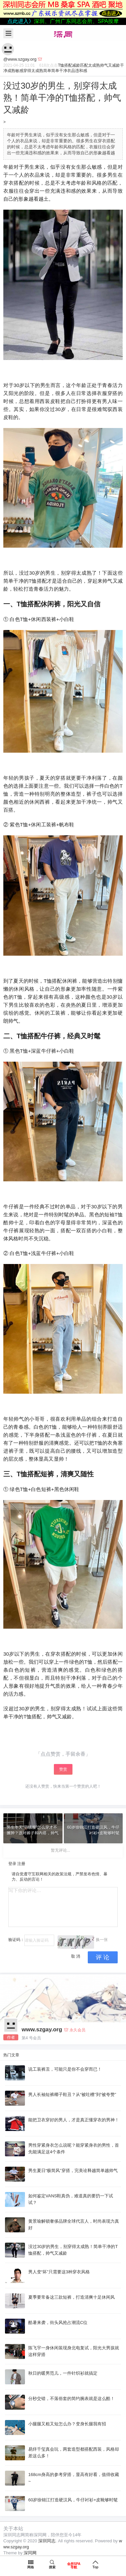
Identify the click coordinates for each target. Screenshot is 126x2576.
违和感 (81, 70)
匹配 (84, 65)
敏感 (19, 70)
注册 (21, 1863)
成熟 (11, 70)
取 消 (75, 1956)
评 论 (102, 1957)
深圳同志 (47, 2540)
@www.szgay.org (20, 59)
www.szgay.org (42, 2029)
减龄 (76, 65)
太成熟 (94, 65)
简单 (47, 70)
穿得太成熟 (33, 70)
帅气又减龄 (110, 65)
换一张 (102, 1939)
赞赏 (63, 1769)
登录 (12, 1863)
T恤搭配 (65, 65)
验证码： (16, 1939)
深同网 (30, 2552)
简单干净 (59, 70)
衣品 (71, 70)
